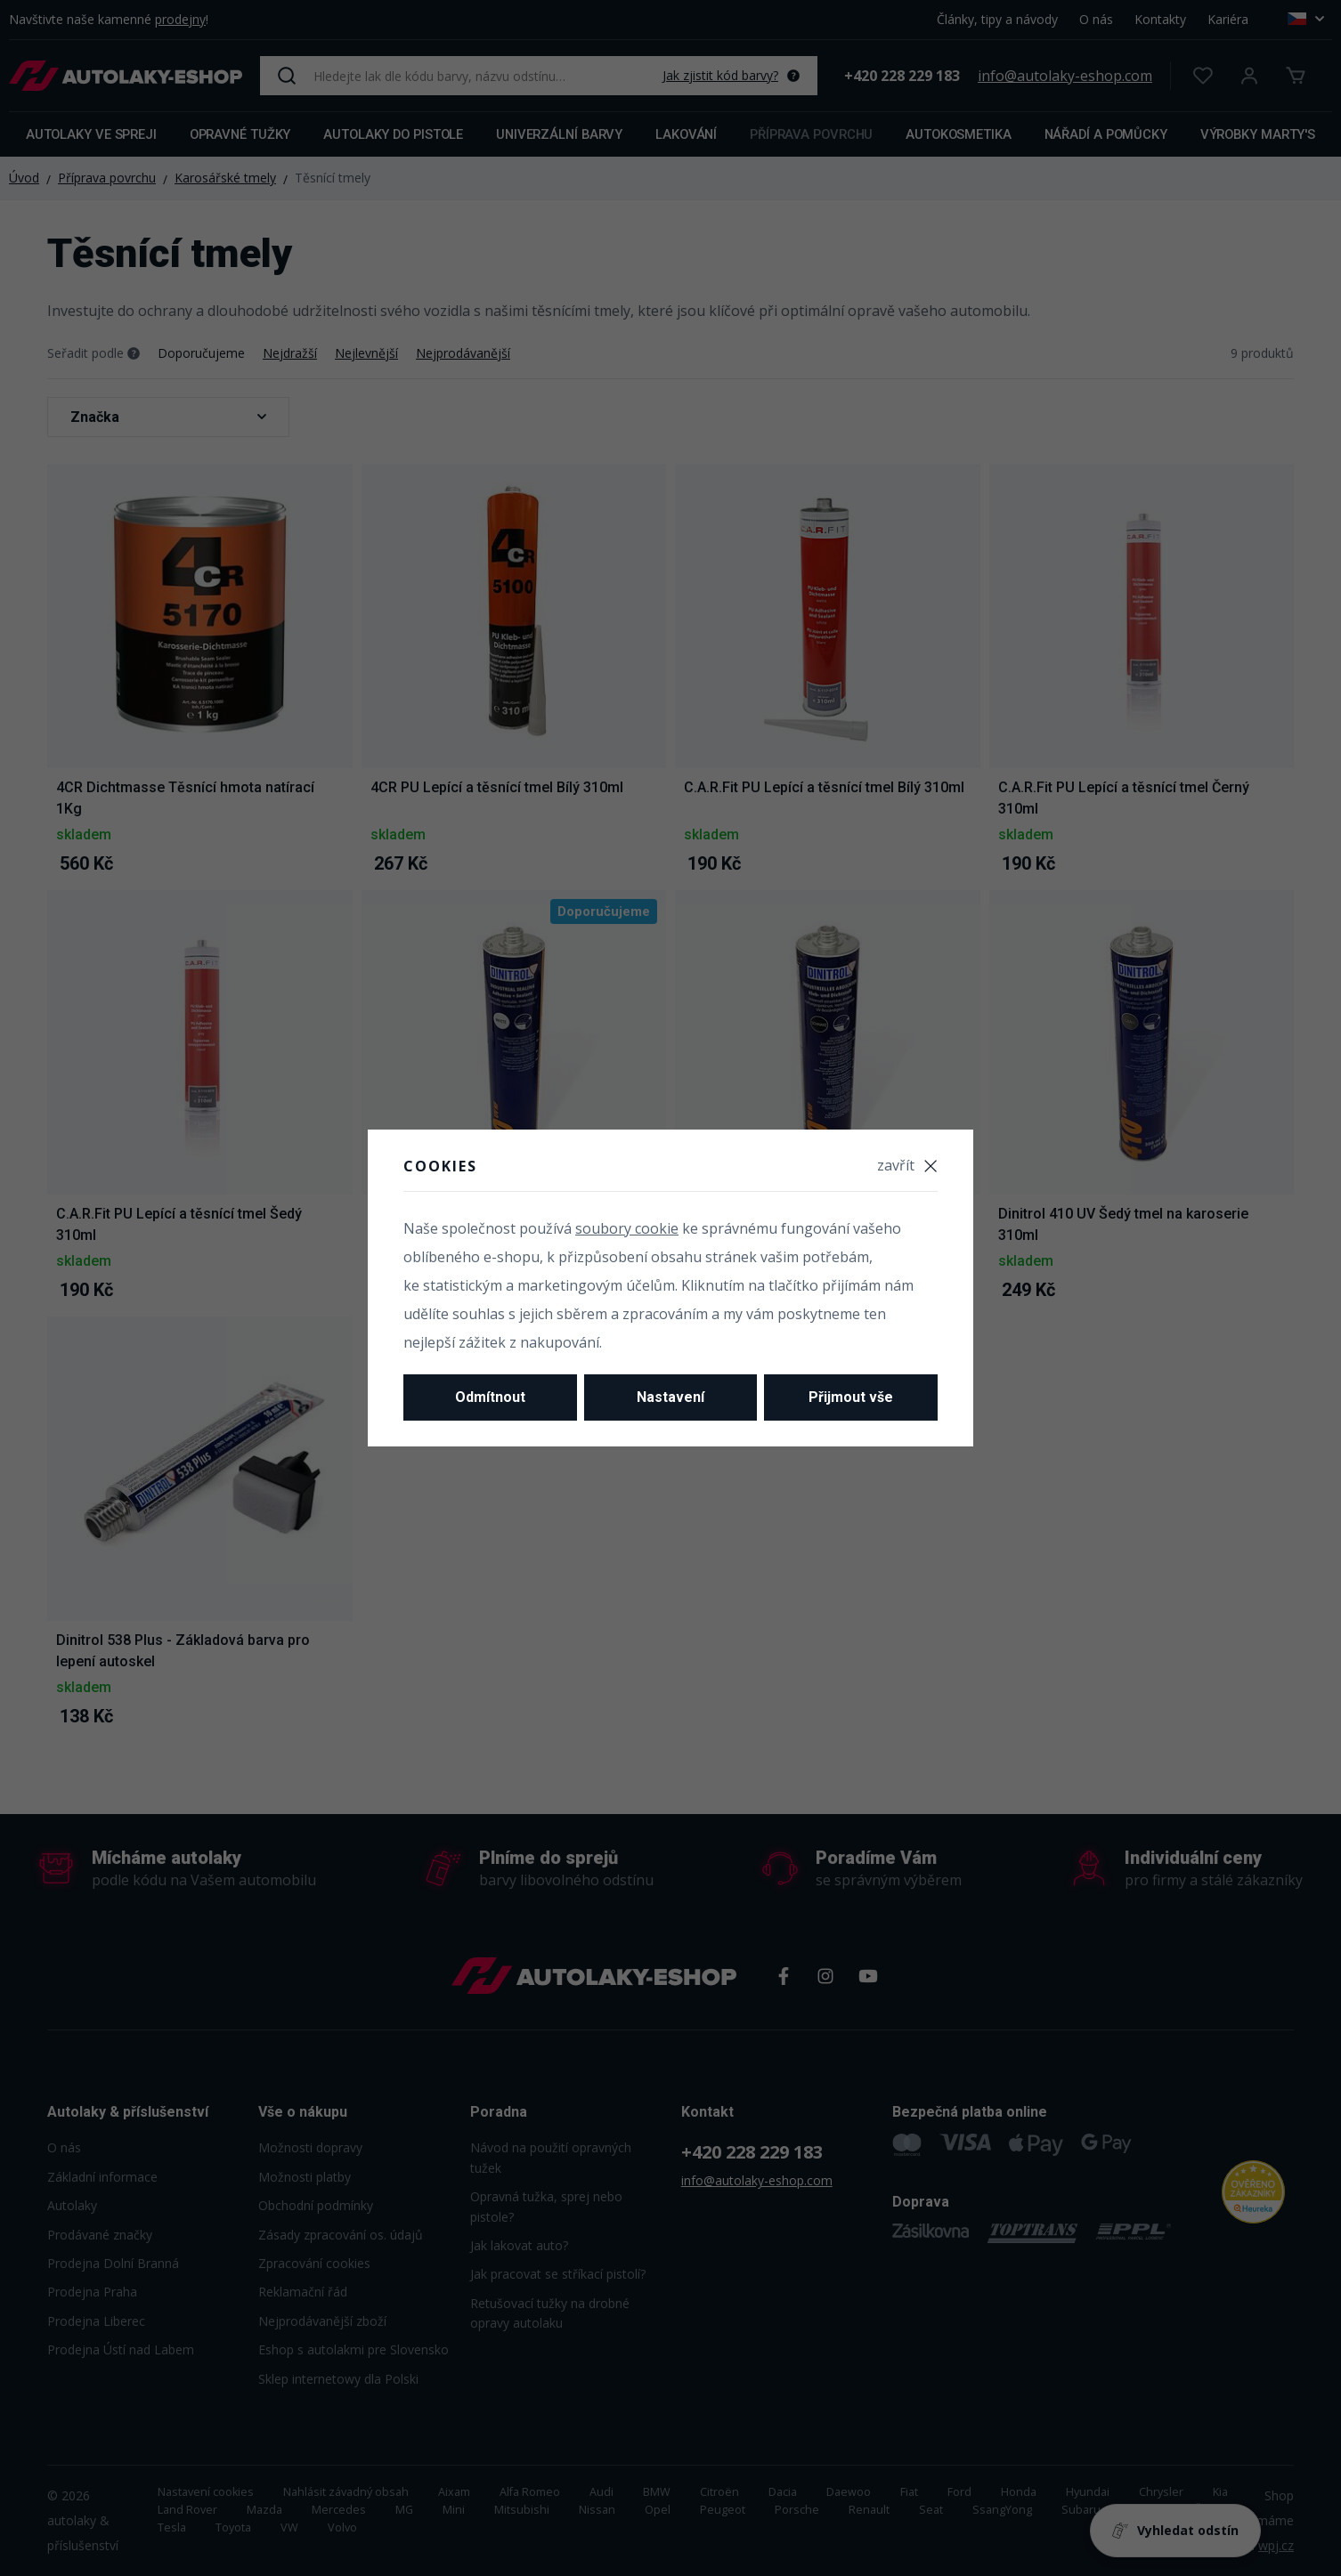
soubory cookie (627, 1228)
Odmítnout (490, 1397)
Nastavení (670, 1397)
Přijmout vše (851, 1397)
